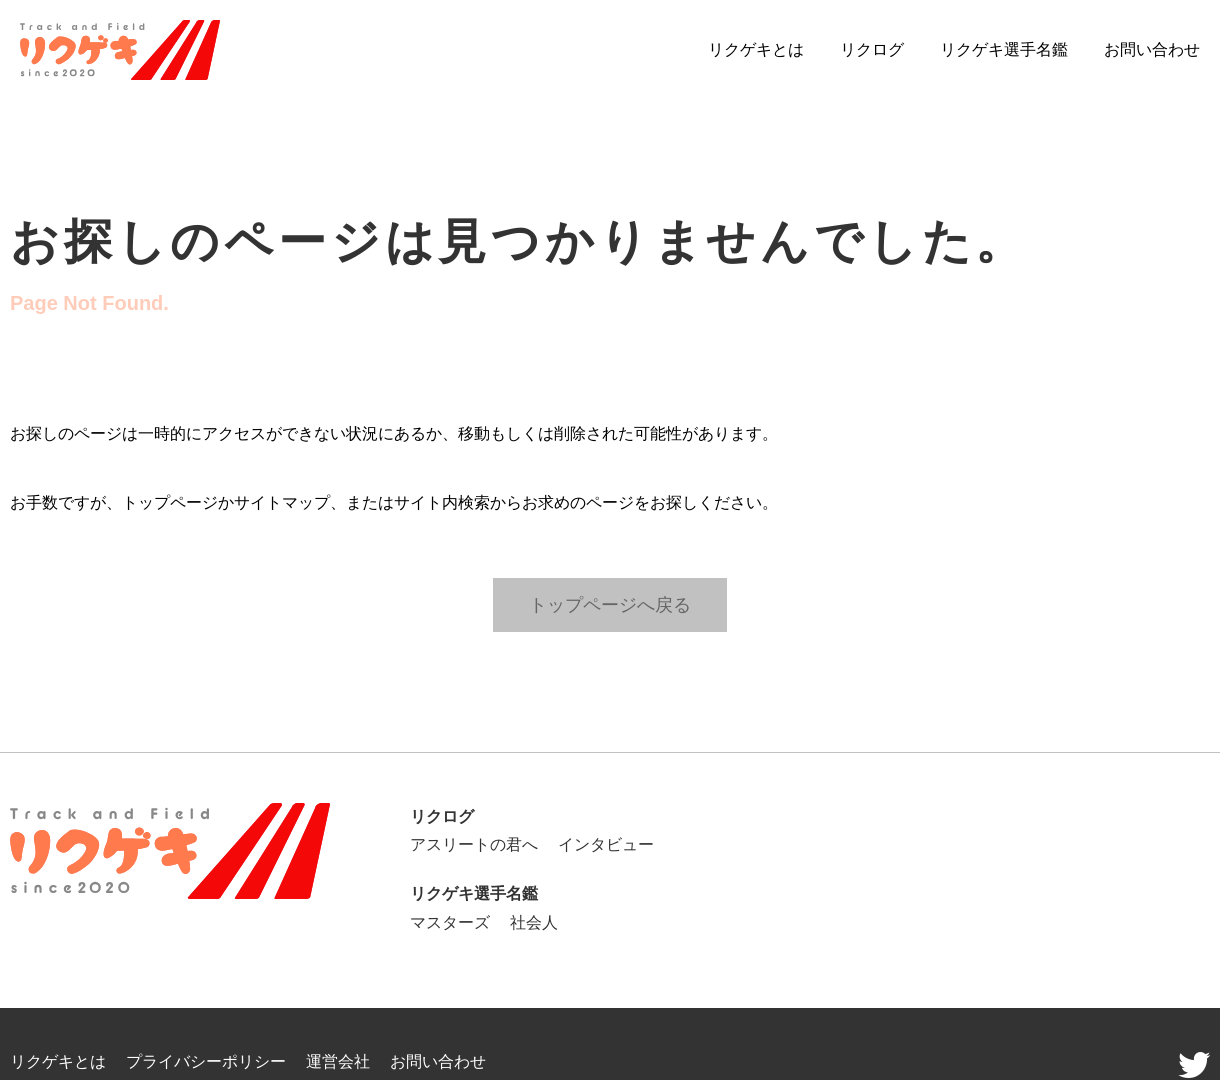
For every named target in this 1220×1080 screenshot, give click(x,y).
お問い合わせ (1152, 49)
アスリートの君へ (474, 844)
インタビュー (606, 844)
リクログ (872, 49)
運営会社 (338, 1061)
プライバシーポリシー (206, 1061)
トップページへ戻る (610, 604)
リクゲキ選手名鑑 (1004, 49)
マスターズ (450, 922)
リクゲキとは (756, 49)
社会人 (534, 922)
